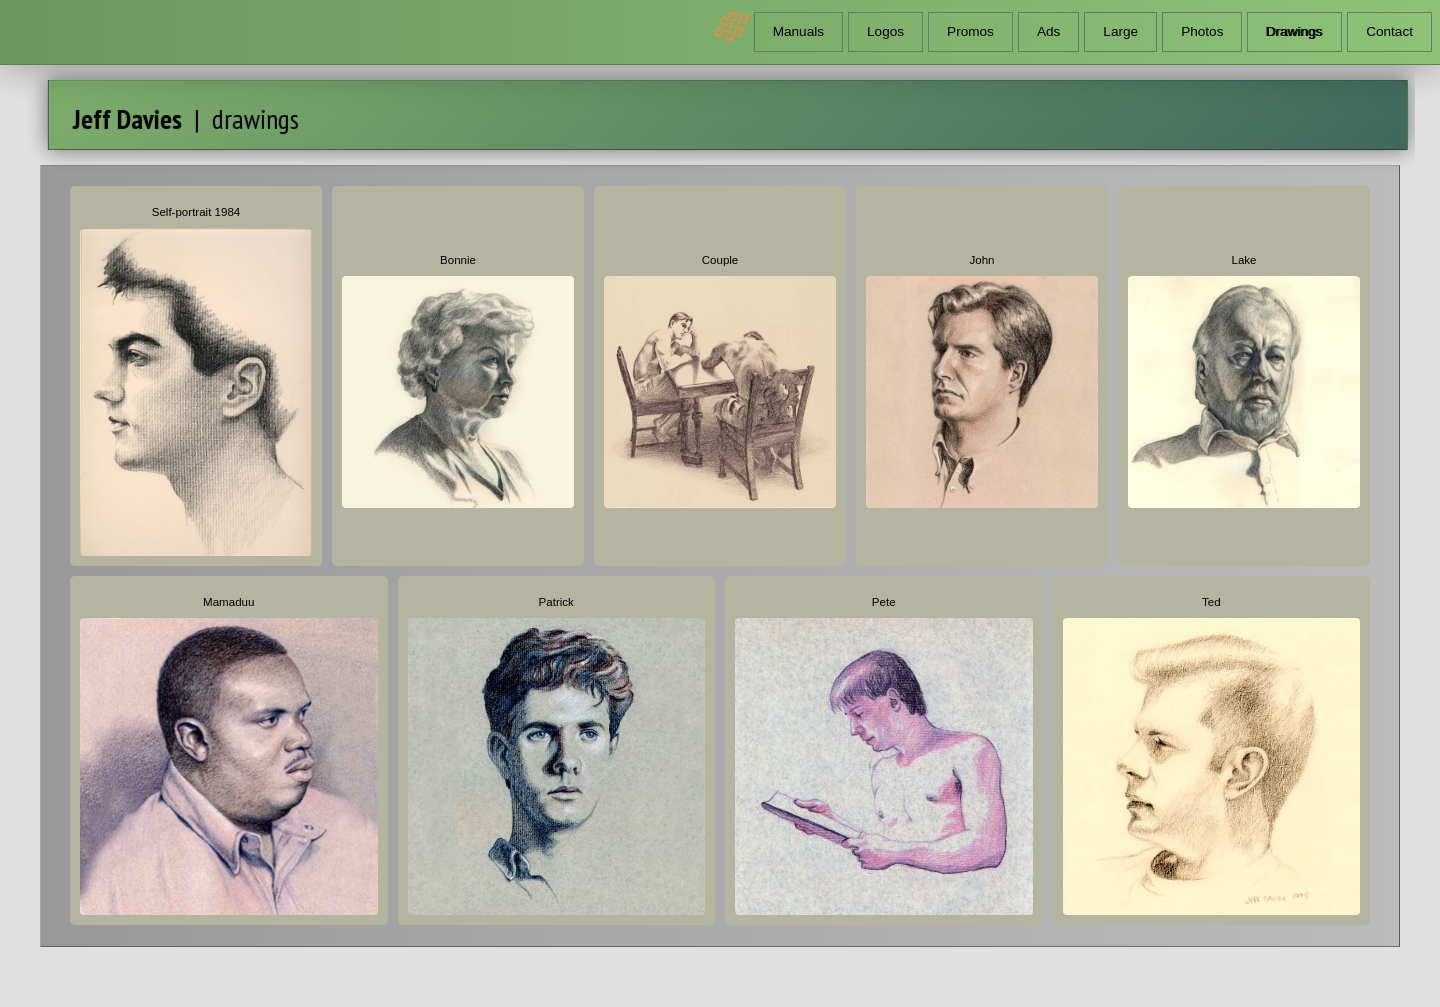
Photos (1202, 31)
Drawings (1294, 31)
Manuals (798, 31)
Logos (885, 31)
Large (1120, 31)
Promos (970, 31)
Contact (1389, 31)
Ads (1048, 31)
